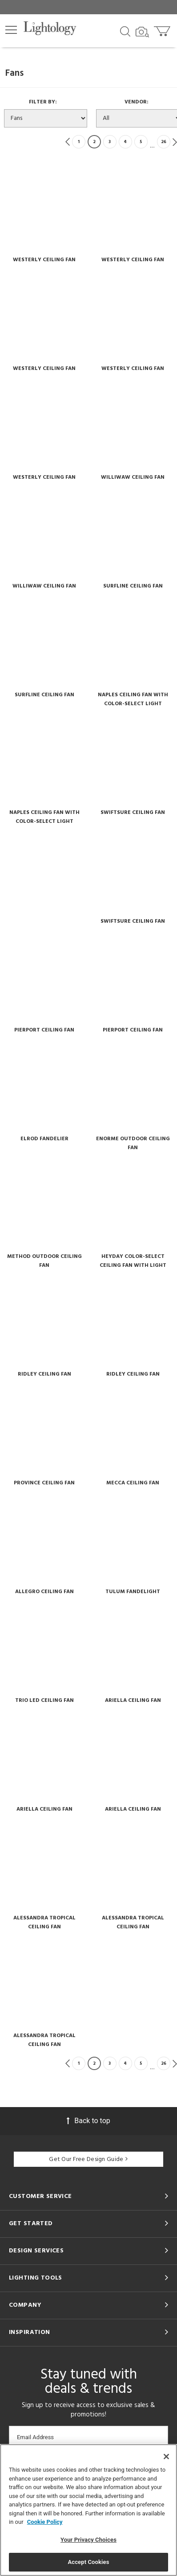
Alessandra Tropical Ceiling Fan (44, 1922)
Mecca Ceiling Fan (132, 1483)
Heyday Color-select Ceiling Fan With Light (133, 1261)
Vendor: (139, 102)
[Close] (166, 2456)
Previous (67, 142)
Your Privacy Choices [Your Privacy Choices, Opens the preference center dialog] (88, 2539)
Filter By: (45, 102)
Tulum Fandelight (132, 1591)
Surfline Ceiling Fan (133, 586)
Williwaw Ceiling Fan (133, 477)
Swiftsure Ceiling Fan (133, 812)
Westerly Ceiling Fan (44, 259)
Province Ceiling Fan (44, 1483)
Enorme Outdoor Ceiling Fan (133, 1143)
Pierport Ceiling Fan (44, 1030)
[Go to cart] (163, 29)
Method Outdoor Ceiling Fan (44, 1261)
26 (163, 141)
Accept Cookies (88, 2562)
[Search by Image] (142, 32)
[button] (11, 30)
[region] (88, 2510)
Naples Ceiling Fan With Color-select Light (133, 699)
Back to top (88, 2120)
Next (175, 142)
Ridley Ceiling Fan (44, 1374)
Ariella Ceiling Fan (133, 1700)
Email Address (35, 2437)
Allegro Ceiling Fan (44, 1591)
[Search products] (125, 31)
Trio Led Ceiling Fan (44, 1700)
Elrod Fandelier (44, 1138)
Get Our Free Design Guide (88, 2159)
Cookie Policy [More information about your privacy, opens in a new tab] (45, 2521)
